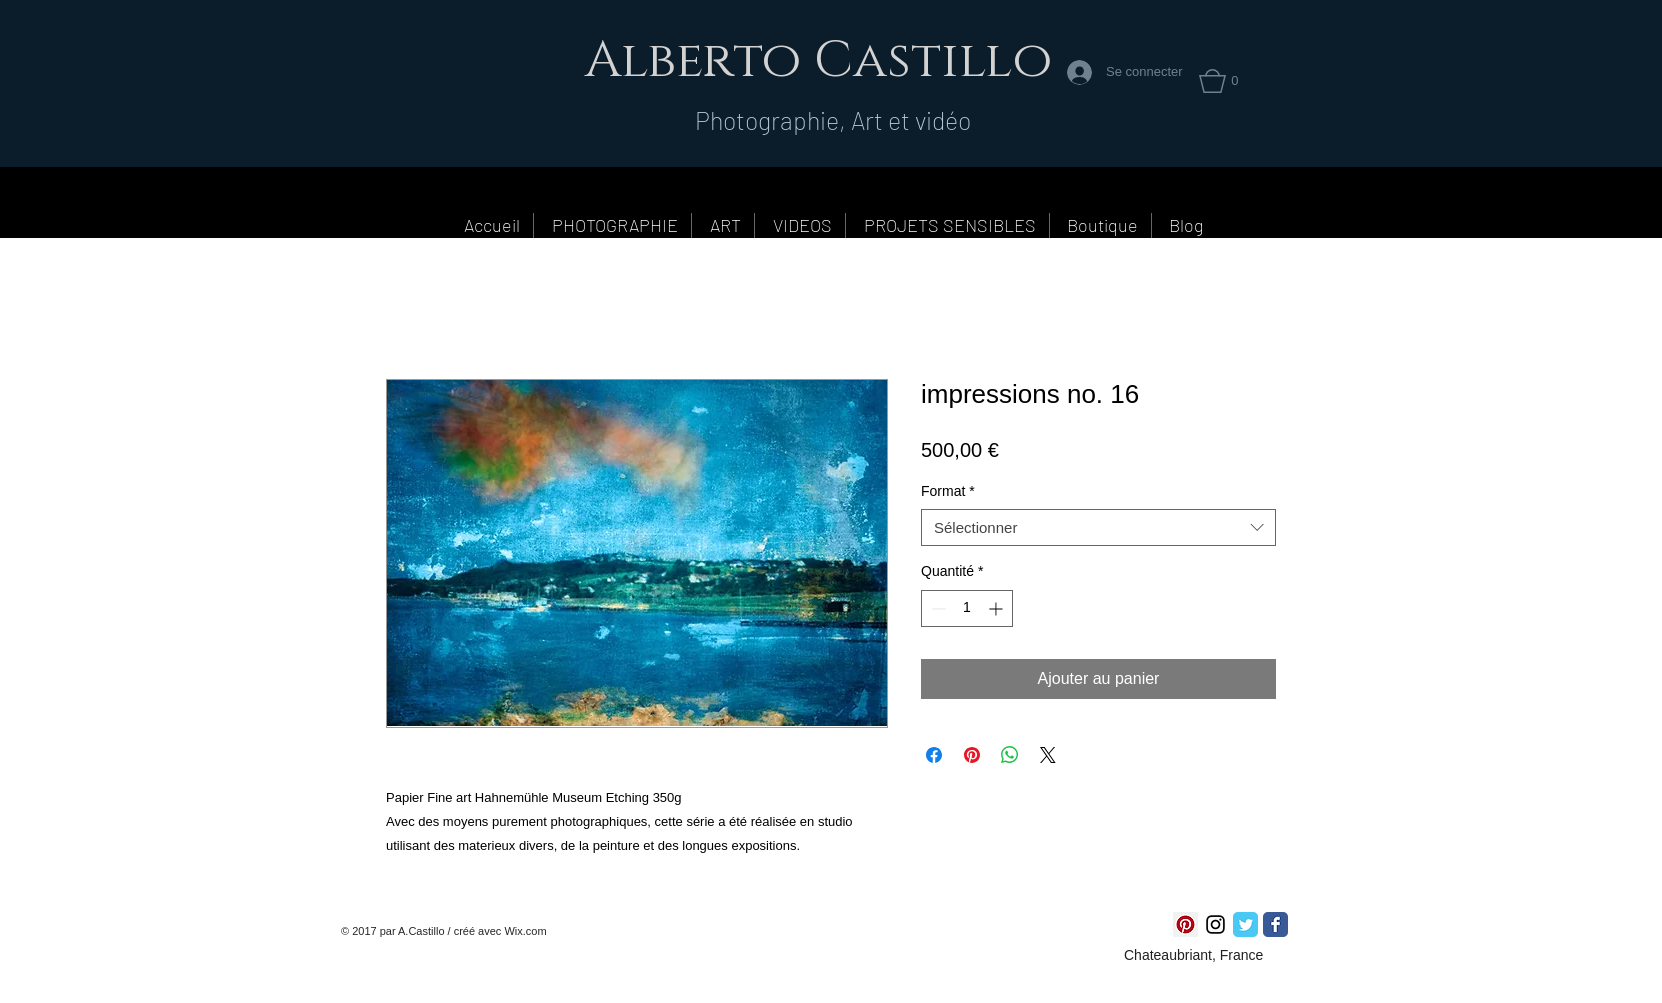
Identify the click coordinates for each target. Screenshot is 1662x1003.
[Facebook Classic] (1275, 924)
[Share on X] (1048, 755)
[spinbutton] (967, 608)
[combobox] (1098, 528)
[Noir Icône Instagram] (1215, 924)
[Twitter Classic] (1245, 924)
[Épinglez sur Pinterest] (972, 755)
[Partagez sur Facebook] (934, 755)
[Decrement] (936, 608)
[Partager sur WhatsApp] (1010, 755)
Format (948, 491)
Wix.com (525, 931)
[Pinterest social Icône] (1185, 924)
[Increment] (997, 608)
